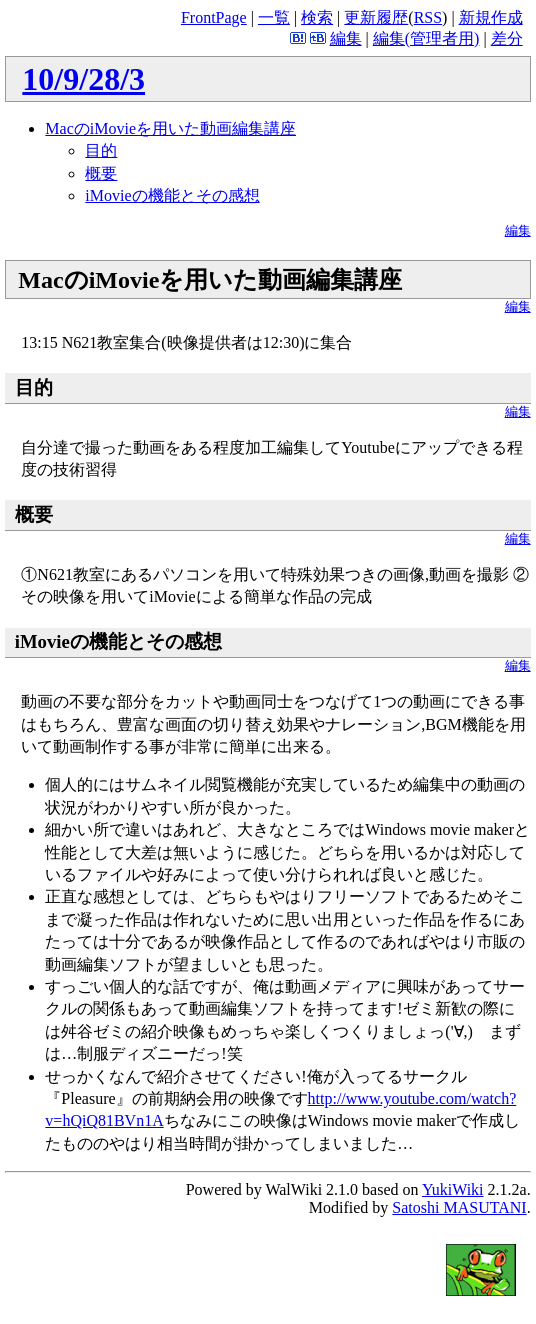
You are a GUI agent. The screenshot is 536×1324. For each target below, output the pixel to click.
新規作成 (491, 17)
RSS (428, 17)
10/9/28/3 (83, 79)
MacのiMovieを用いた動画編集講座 (170, 128)
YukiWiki (453, 1189)
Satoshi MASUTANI (459, 1207)
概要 (101, 173)
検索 (317, 17)
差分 (507, 38)
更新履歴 (376, 17)
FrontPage (214, 17)
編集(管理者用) (426, 38)
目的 (101, 150)
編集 (346, 38)
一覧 (274, 17)
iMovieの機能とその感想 (172, 195)
